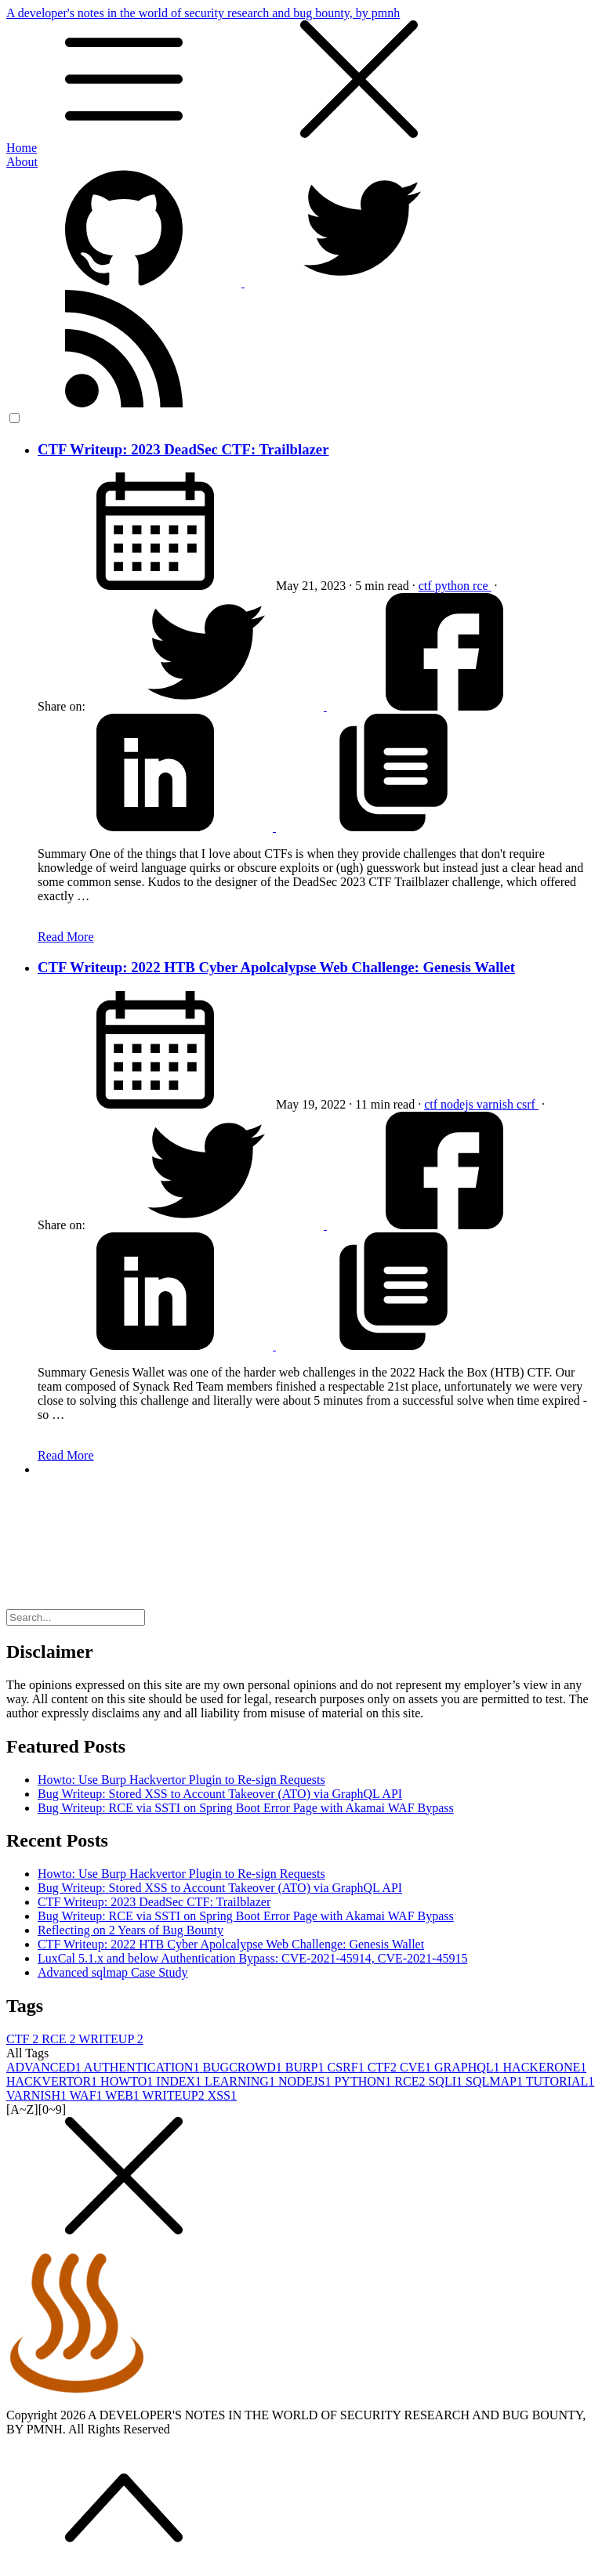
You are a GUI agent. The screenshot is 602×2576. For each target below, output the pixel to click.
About (22, 161)
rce (482, 585)
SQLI (447, 2081)
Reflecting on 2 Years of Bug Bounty (130, 1930)
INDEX (180, 2081)
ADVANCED (45, 2067)
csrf (528, 1104)
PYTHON (364, 2081)
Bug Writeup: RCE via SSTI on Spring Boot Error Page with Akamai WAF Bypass (246, 1807)
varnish (497, 1104)
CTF (24, 2039)
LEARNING (241, 2081)
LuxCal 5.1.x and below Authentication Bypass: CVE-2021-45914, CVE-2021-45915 (252, 1958)
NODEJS (306, 2081)
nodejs (459, 1104)
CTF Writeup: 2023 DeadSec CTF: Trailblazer (183, 449)
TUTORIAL (560, 2081)
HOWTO (128, 2081)
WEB (123, 2095)
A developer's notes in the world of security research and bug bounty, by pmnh (301, 73)
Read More (66, 936)
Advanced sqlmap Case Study (113, 1972)
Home (21, 147)
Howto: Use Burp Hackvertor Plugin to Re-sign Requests (181, 1779)
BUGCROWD (243, 2067)
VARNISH (38, 2095)
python (454, 585)
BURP (306, 2067)
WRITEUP (110, 2039)
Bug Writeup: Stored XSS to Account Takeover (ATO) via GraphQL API (220, 1793)
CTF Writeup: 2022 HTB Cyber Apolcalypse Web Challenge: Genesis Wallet (276, 967)
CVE (417, 2067)
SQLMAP (496, 2081)
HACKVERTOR (53, 2081)
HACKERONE (545, 2067)
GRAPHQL (468, 2067)
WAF (88, 2095)
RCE (60, 2039)
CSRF (348, 2067)
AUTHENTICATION (143, 2067)
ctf (427, 585)
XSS (222, 2095)
